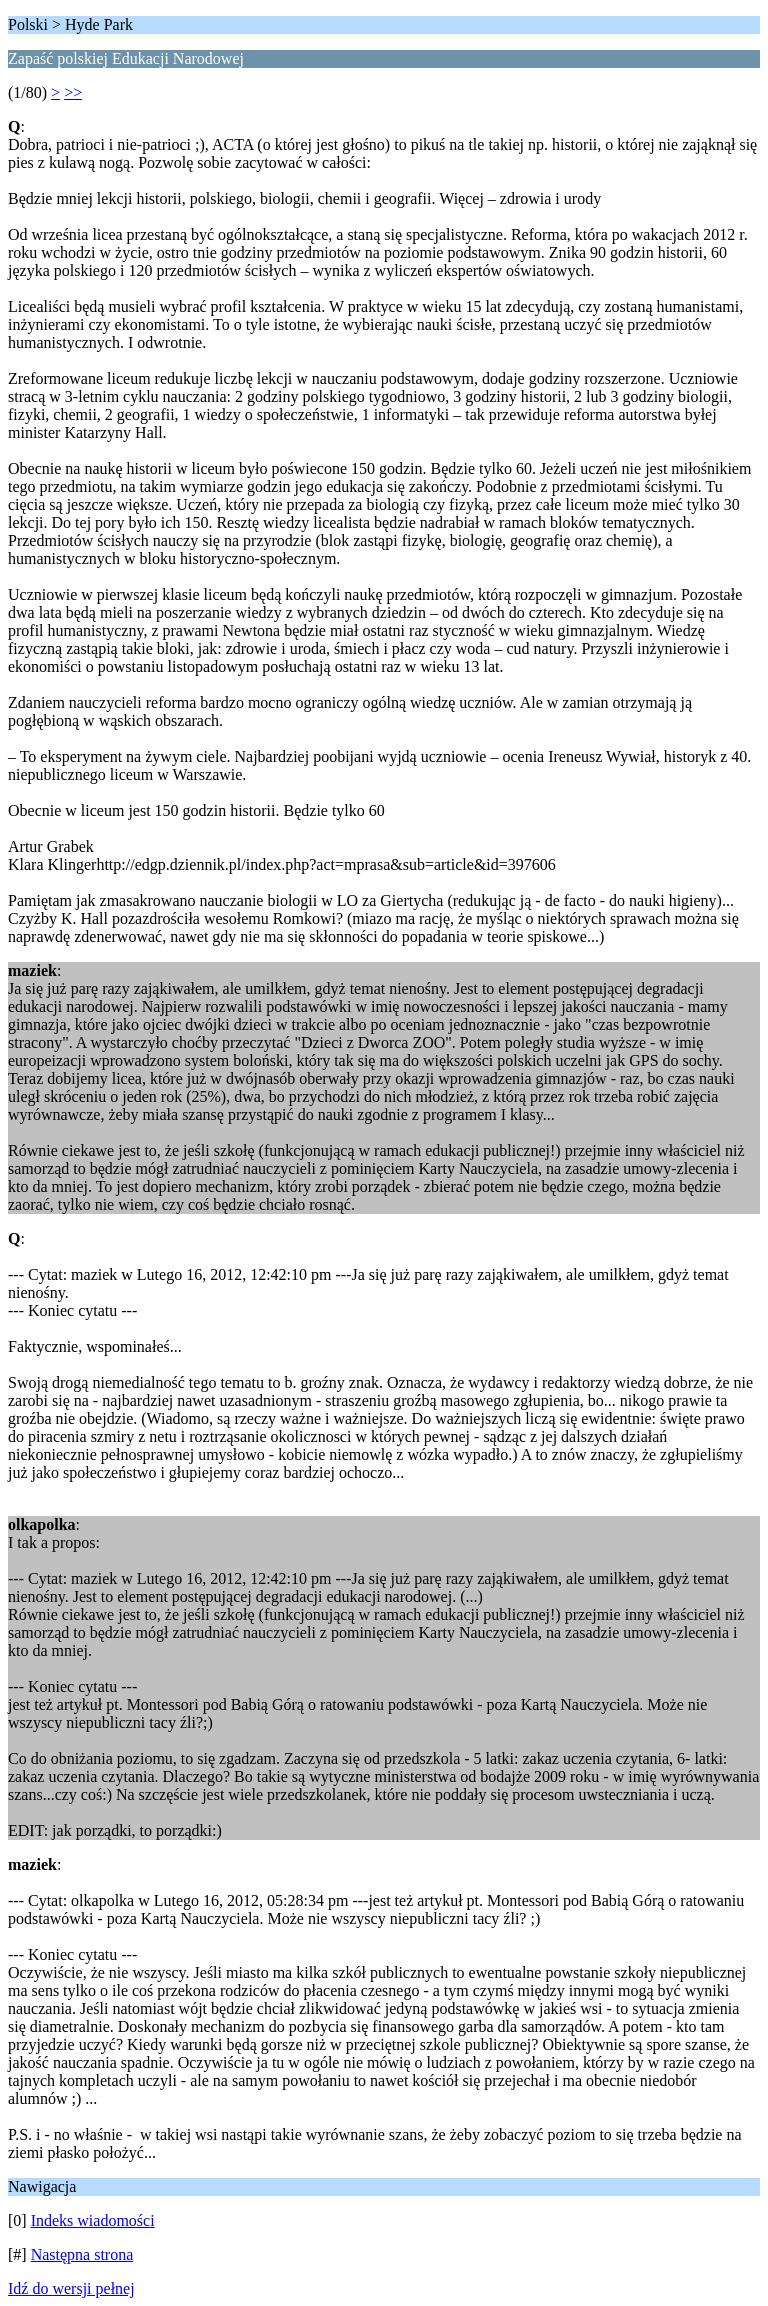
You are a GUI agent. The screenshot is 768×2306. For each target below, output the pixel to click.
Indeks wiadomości (93, 2220)
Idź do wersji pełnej (71, 2288)
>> (73, 92)
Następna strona (82, 2254)
